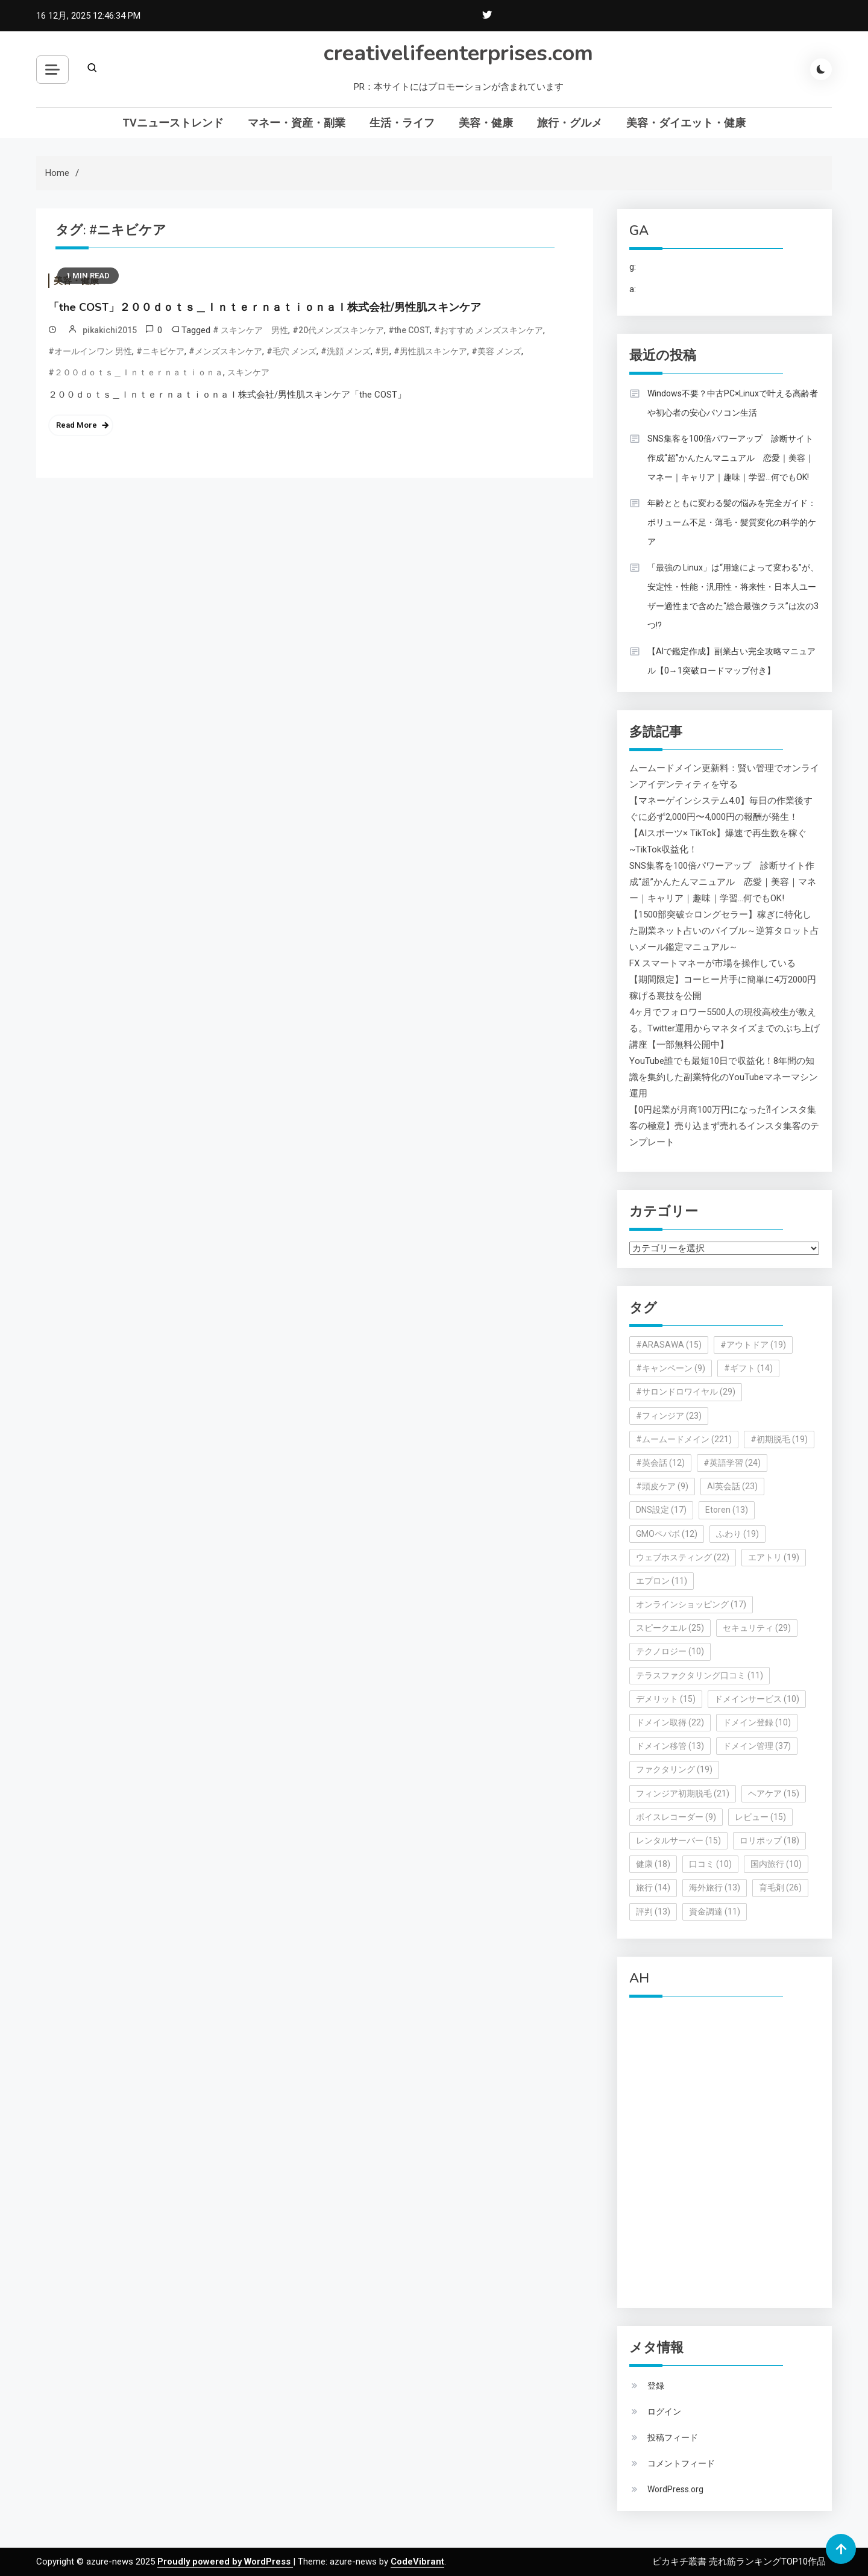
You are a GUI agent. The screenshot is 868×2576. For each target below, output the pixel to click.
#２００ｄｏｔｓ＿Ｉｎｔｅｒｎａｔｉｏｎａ (135, 372)
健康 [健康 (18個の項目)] (653, 1864)
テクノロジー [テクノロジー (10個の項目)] (670, 1651)
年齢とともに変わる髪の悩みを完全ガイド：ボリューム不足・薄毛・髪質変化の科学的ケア (731, 522)
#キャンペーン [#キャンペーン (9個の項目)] (670, 1368)
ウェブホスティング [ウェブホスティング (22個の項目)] (682, 1557)
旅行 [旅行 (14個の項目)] (653, 1887)
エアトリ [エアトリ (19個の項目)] (773, 1557)
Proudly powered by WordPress (225, 2561)
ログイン (664, 2411)
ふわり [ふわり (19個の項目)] (737, 1534)
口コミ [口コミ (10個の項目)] (710, 1864)
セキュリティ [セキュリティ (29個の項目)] (757, 1628)
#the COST (409, 330)
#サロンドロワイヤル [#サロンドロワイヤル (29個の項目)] (685, 1391)
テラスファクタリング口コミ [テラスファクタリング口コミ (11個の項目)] (699, 1675)
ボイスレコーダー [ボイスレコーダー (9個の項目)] (676, 1817)
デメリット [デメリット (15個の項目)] (666, 1699)
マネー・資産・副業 (296, 122)
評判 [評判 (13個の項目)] (653, 1911)
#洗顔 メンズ (346, 351)
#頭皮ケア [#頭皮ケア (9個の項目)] (662, 1486)
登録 (655, 2385)
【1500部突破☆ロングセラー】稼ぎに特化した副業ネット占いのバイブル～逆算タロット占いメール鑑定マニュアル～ (724, 930)
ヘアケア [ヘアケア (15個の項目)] (773, 1793)
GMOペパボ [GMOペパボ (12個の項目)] (666, 1534)
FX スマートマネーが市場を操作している (712, 963)
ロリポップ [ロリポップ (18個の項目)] (769, 1840)
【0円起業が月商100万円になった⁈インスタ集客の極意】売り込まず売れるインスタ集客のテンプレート (724, 1126)
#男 (382, 351)
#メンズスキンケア (225, 351)
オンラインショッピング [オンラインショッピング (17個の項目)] (691, 1604)
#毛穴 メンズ (291, 351)
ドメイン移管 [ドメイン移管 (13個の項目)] (670, 1746)
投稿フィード (672, 2437)
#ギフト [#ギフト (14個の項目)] (748, 1368)
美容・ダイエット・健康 (686, 122)
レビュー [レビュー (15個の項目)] (760, 1817)
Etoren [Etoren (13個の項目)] (726, 1510)
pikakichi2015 (110, 330)
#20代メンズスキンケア (338, 330)
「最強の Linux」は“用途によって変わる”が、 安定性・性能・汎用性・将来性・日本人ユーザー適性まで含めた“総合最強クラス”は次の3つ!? (733, 596)
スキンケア (248, 372)
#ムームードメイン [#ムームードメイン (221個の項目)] (684, 1439)
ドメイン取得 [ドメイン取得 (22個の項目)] (670, 1722)
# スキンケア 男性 (250, 330)
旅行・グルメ (569, 122)
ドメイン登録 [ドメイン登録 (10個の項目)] (757, 1722)
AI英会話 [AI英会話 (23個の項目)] (732, 1486)
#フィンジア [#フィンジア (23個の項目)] (669, 1416)
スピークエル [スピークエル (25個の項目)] (670, 1628)
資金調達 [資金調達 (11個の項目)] (714, 1911)
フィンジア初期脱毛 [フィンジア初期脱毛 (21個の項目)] (682, 1793)
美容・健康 (486, 122)
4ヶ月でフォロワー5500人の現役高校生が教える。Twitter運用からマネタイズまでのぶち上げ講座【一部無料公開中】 (724, 1028)
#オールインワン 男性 (90, 351)
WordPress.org (675, 2489)
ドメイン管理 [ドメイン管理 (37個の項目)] (757, 1746)
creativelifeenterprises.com (458, 53)
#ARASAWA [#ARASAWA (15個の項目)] (669, 1344)
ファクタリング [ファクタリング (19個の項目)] (674, 1769)
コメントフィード (681, 2463)
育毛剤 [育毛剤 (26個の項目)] (780, 1887)
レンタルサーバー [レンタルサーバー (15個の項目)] (678, 1840)
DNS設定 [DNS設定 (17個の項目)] (661, 1510)
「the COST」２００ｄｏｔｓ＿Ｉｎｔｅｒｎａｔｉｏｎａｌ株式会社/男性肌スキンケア (264, 307)
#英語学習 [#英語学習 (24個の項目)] (732, 1463)
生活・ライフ (402, 122)
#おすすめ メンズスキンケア (488, 330)
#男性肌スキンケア (430, 351)
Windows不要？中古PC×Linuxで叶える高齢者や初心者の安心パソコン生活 (732, 403)
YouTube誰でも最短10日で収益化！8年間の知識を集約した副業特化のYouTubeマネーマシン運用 (723, 1077)
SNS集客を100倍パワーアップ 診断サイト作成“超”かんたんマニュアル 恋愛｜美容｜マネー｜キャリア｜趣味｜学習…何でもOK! (730, 458)
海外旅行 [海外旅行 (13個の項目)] (714, 1887)
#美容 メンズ (496, 351)
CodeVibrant (417, 2561)
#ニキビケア (160, 351)
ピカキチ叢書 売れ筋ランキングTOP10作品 (739, 2561)
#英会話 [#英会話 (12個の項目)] (660, 1463)
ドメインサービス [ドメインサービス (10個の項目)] (756, 1699)
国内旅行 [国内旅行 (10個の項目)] (776, 1864)
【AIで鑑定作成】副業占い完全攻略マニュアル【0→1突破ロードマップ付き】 (731, 660)
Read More (76, 425)
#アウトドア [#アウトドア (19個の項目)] (753, 1344)
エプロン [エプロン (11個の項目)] (661, 1581)
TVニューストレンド (173, 122)
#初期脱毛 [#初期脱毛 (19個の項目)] (779, 1439)
